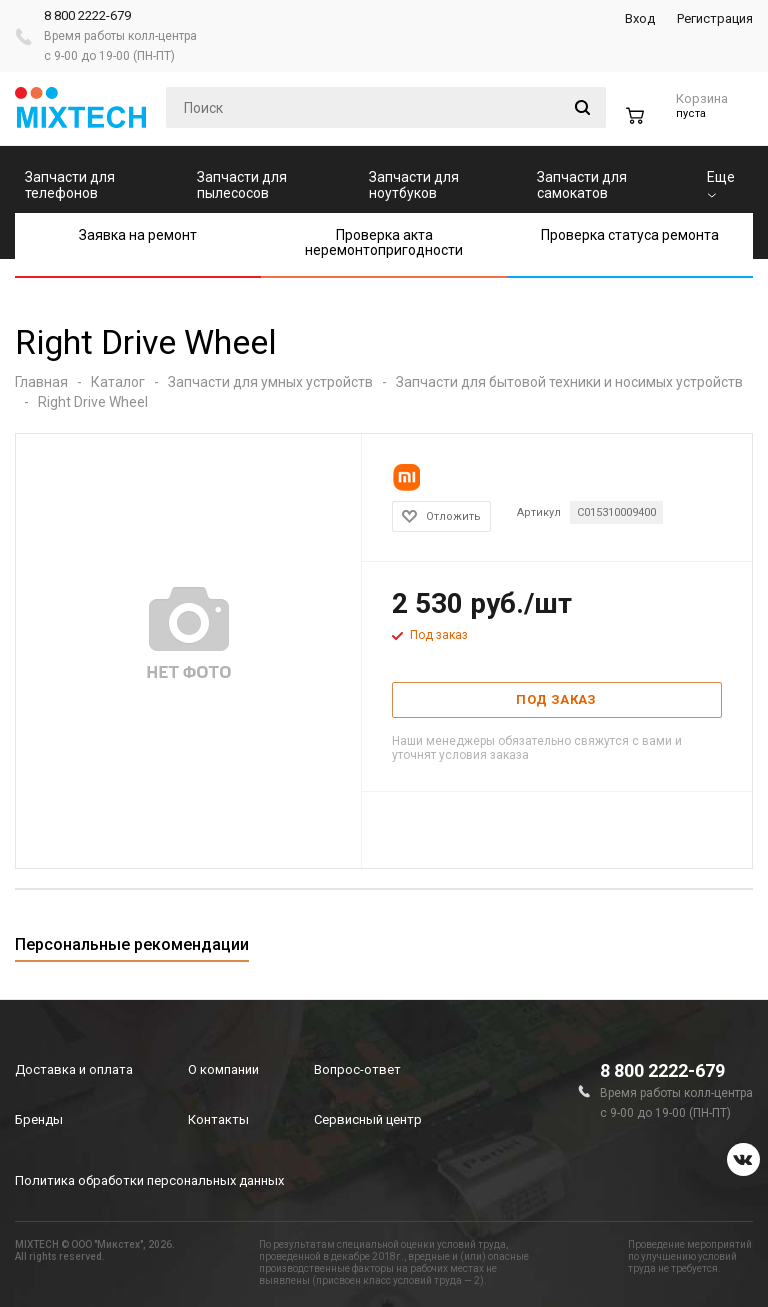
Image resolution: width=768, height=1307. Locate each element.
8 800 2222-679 (87, 15)
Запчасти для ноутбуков (414, 185)
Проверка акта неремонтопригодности (384, 242)
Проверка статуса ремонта (630, 235)
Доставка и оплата (74, 1069)
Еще (721, 183)
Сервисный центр (368, 1119)
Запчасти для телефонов (70, 185)
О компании (223, 1069)
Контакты (218, 1119)
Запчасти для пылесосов (242, 185)
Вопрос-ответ (357, 1069)
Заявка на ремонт (138, 235)
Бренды (39, 1119)
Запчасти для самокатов (582, 185)
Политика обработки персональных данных (149, 1180)
